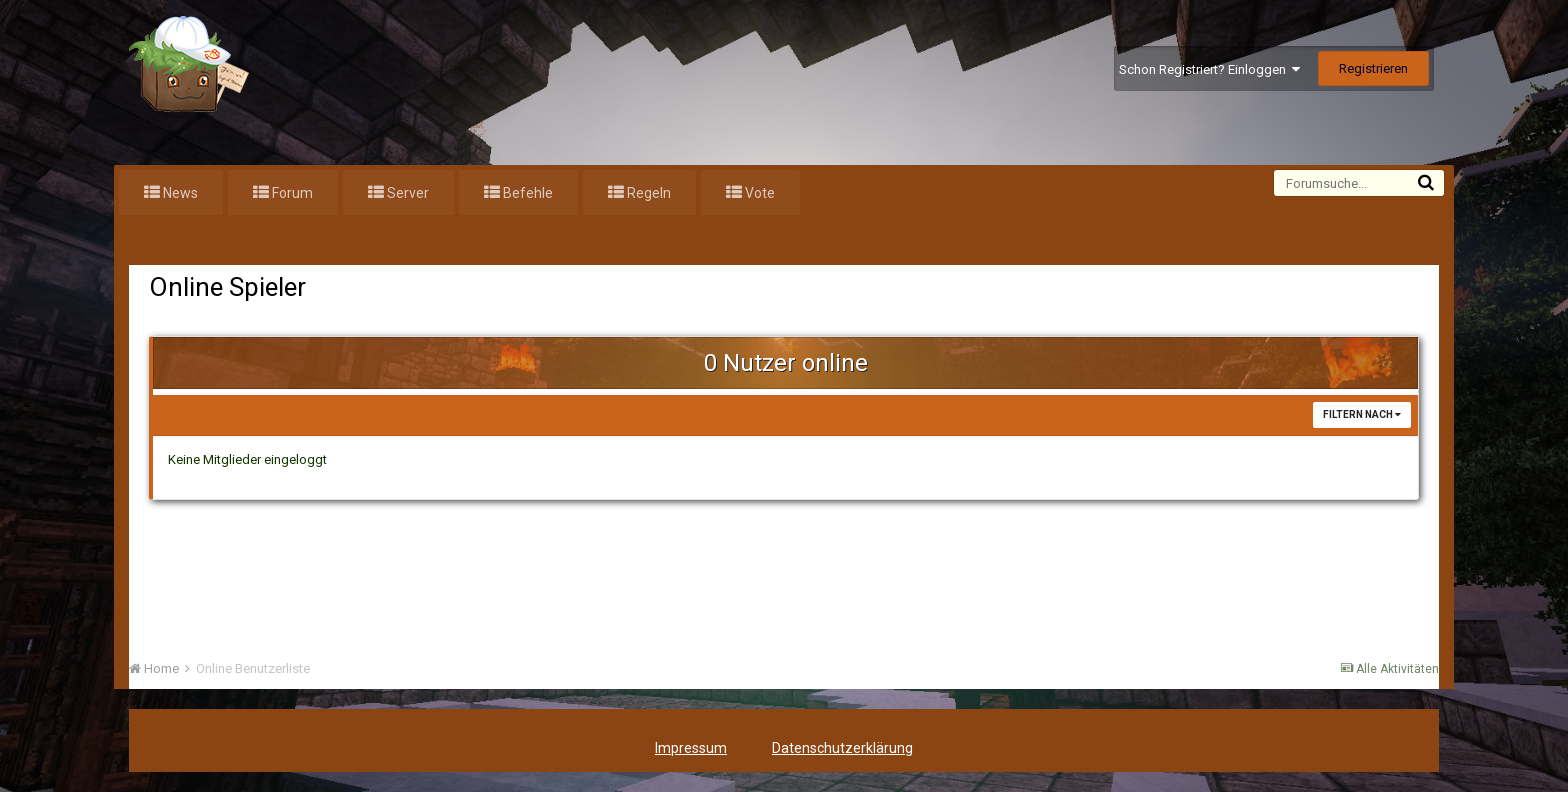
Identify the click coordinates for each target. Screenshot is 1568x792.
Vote (758, 193)
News (179, 193)
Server (406, 193)
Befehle (526, 193)
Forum (291, 193)
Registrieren (1373, 68)
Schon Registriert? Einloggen (1209, 69)
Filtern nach (1362, 414)
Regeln (647, 193)
